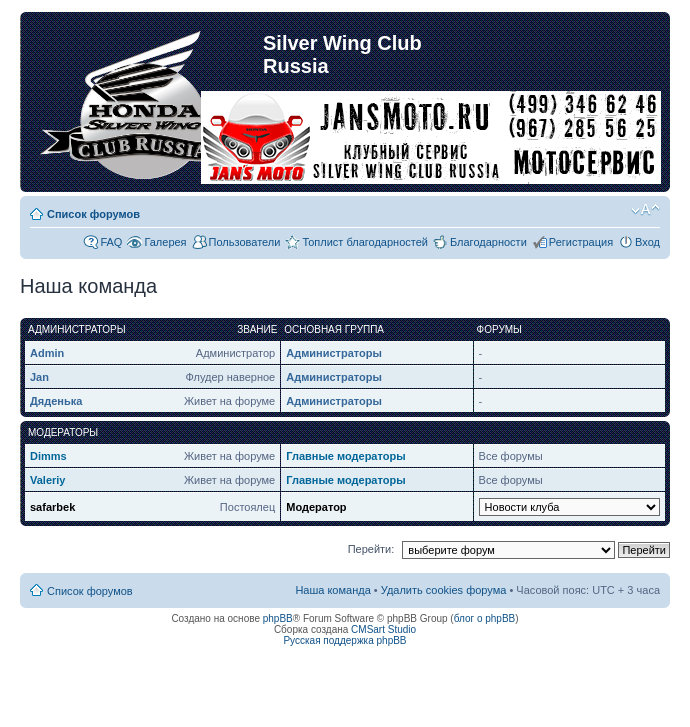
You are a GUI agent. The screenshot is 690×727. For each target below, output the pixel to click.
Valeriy (47, 480)
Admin (47, 353)
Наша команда (332, 590)
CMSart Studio (383, 629)
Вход (647, 242)
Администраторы (334, 353)
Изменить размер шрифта (645, 210)
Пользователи (245, 242)
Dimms (48, 456)
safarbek (52, 507)
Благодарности (488, 242)
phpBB (278, 618)
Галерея (165, 242)
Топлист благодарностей (365, 242)
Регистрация (581, 242)
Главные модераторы (345, 456)
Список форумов (93, 214)
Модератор (316, 507)
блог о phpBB (485, 618)
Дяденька (56, 401)
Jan (39, 377)
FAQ (111, 242)
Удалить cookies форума (444, 590)
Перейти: (371, 549)
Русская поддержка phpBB (344, 640)
